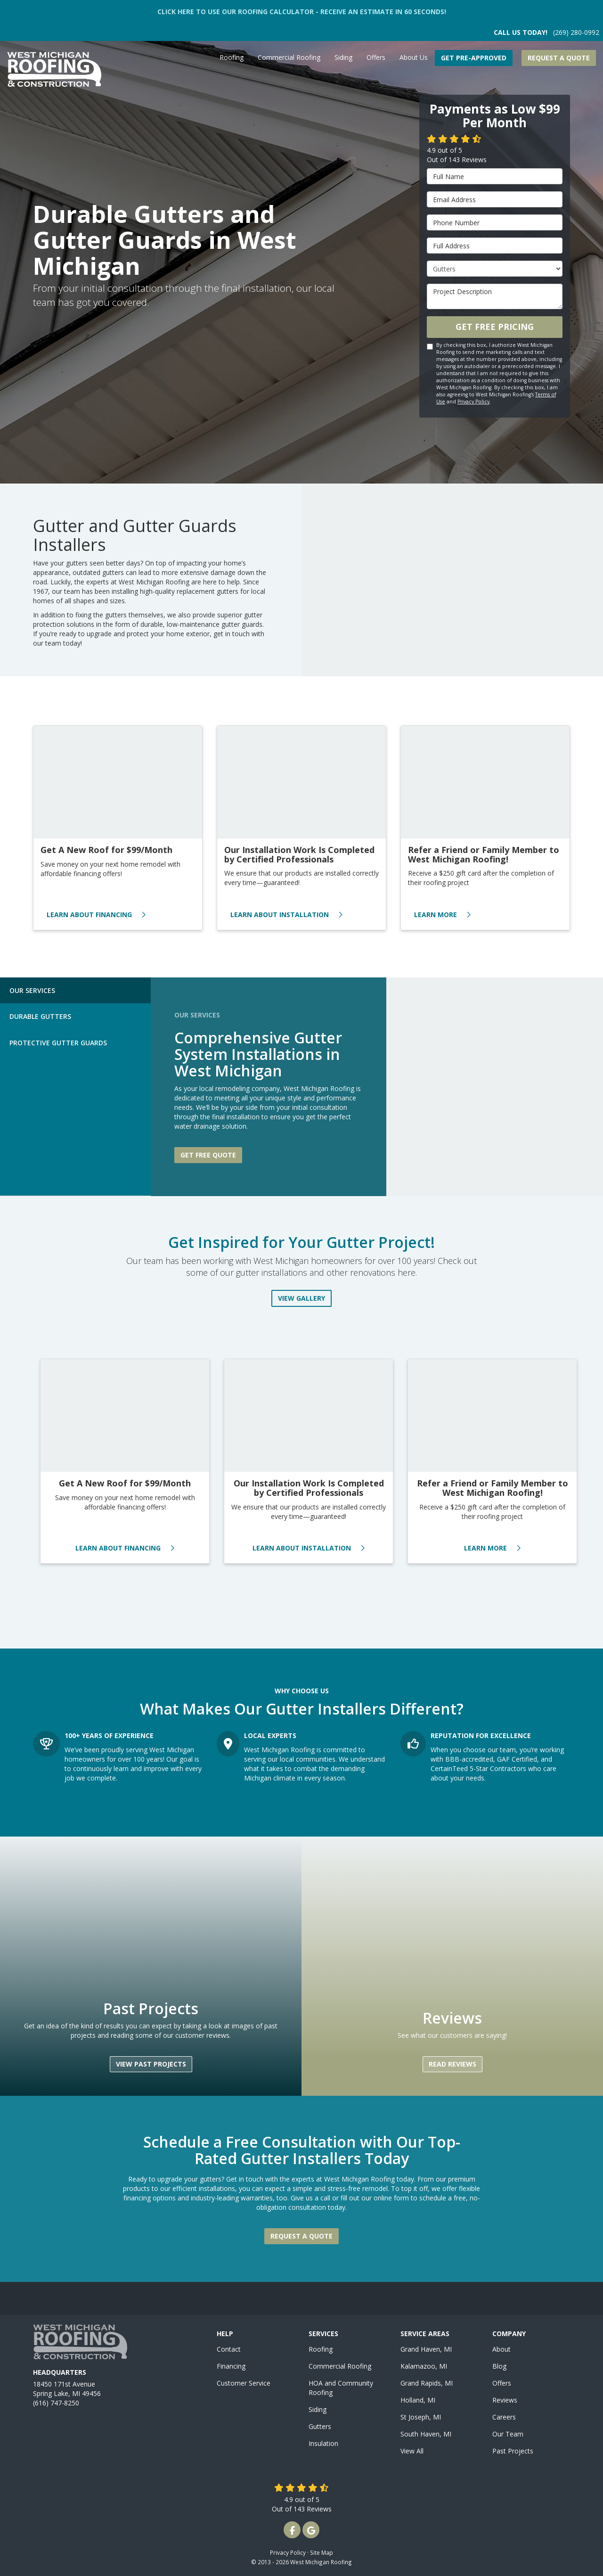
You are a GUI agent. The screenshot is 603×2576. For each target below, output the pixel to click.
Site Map (321, 2552)
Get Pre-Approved (473, 57)
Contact (229, 2349)
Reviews (504, 2400)
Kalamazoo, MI (423, 2366)
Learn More (442, 914)
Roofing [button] (232, 57)
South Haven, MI (425, 2433)
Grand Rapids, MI (426, 2383)
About (501, 2349)
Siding (317, 2409)
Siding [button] (343, 57)
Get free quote (208, 1154)
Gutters (320, 2426)
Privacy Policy (473, 401)
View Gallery (301, 1298)
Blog (499, 2366)
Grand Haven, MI (426, 2349)
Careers (504, 2416)
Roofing (321, 2349)
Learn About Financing (96, 914)
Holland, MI (417, 2400)
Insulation (323, 2443)
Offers (501, 2383)
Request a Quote (559, 57)
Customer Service (243, 2383)
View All (412, 2450)
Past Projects (512, 2450)
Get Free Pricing (495, 326)
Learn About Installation (286, 914)
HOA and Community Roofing (341, 2388)
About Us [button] (413, 57)
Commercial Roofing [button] (289, 57)
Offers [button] (376, 57)
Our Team (507, 2433)
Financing (231, 2366)
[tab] (75, 990)
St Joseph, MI (420, 2416)
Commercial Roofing (340, 2366)
